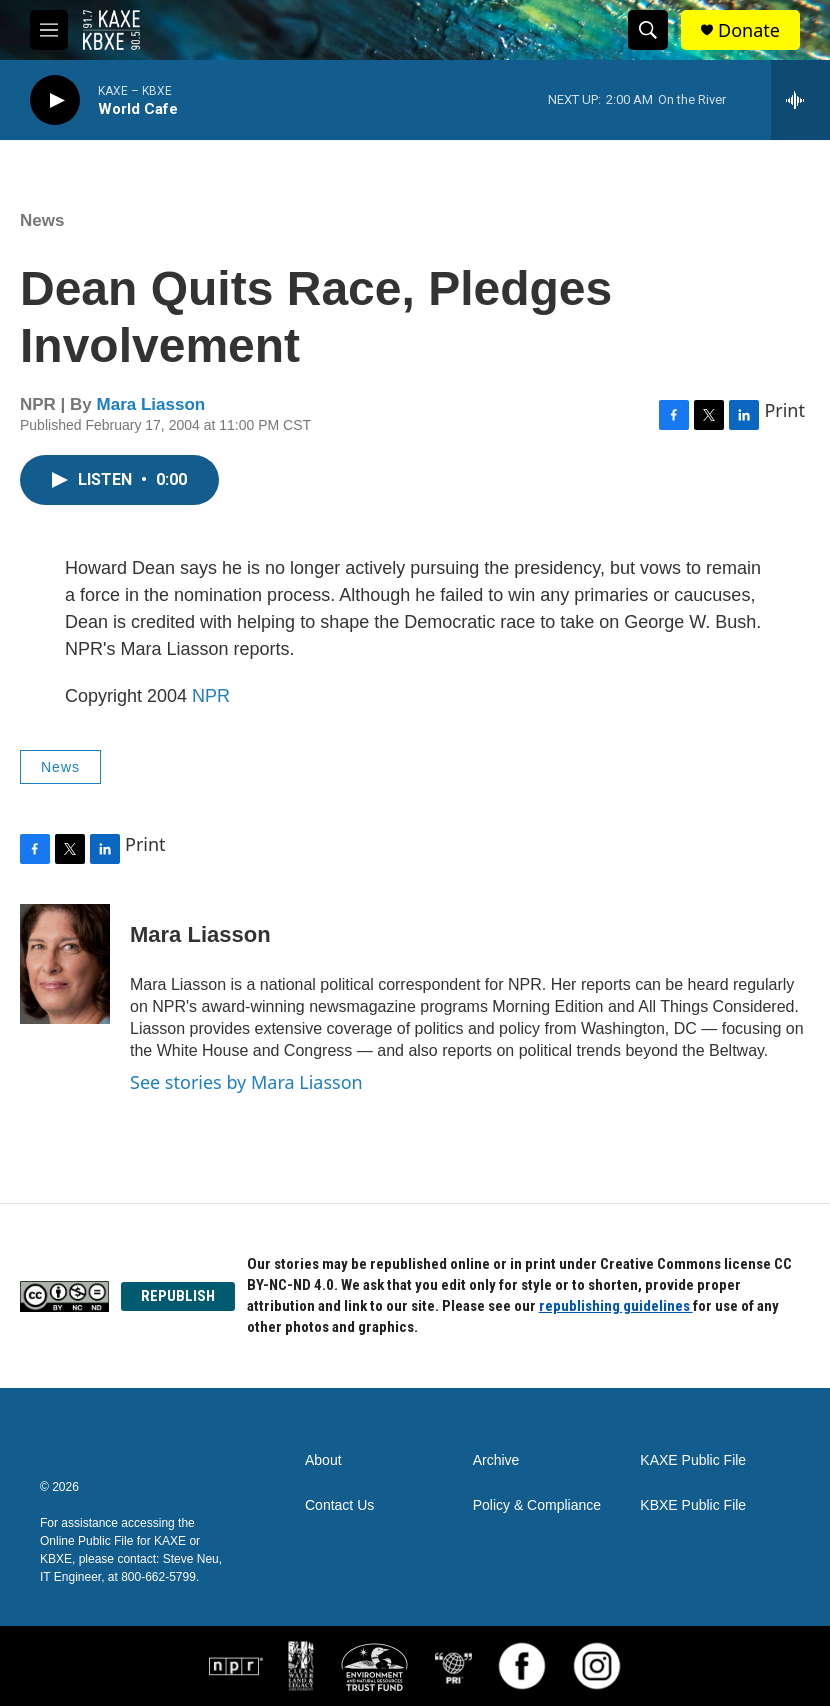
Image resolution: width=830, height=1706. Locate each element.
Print (784, 410)
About (323, 1460)
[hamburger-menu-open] (49, 30)
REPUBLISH (178, 1296)
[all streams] (800, 100)
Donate (749, 30)
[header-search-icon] (648, 30)
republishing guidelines (616, 1306)
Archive (496, 1460)
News (42, 220)
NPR (211, 696)
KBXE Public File (693, 1505)
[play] (55, 100)
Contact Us (339, 1505)
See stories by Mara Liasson (246, 1082)
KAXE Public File (693, 1460)
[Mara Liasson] (65, 964)
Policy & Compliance (537, 1505)
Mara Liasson (151, 404)
